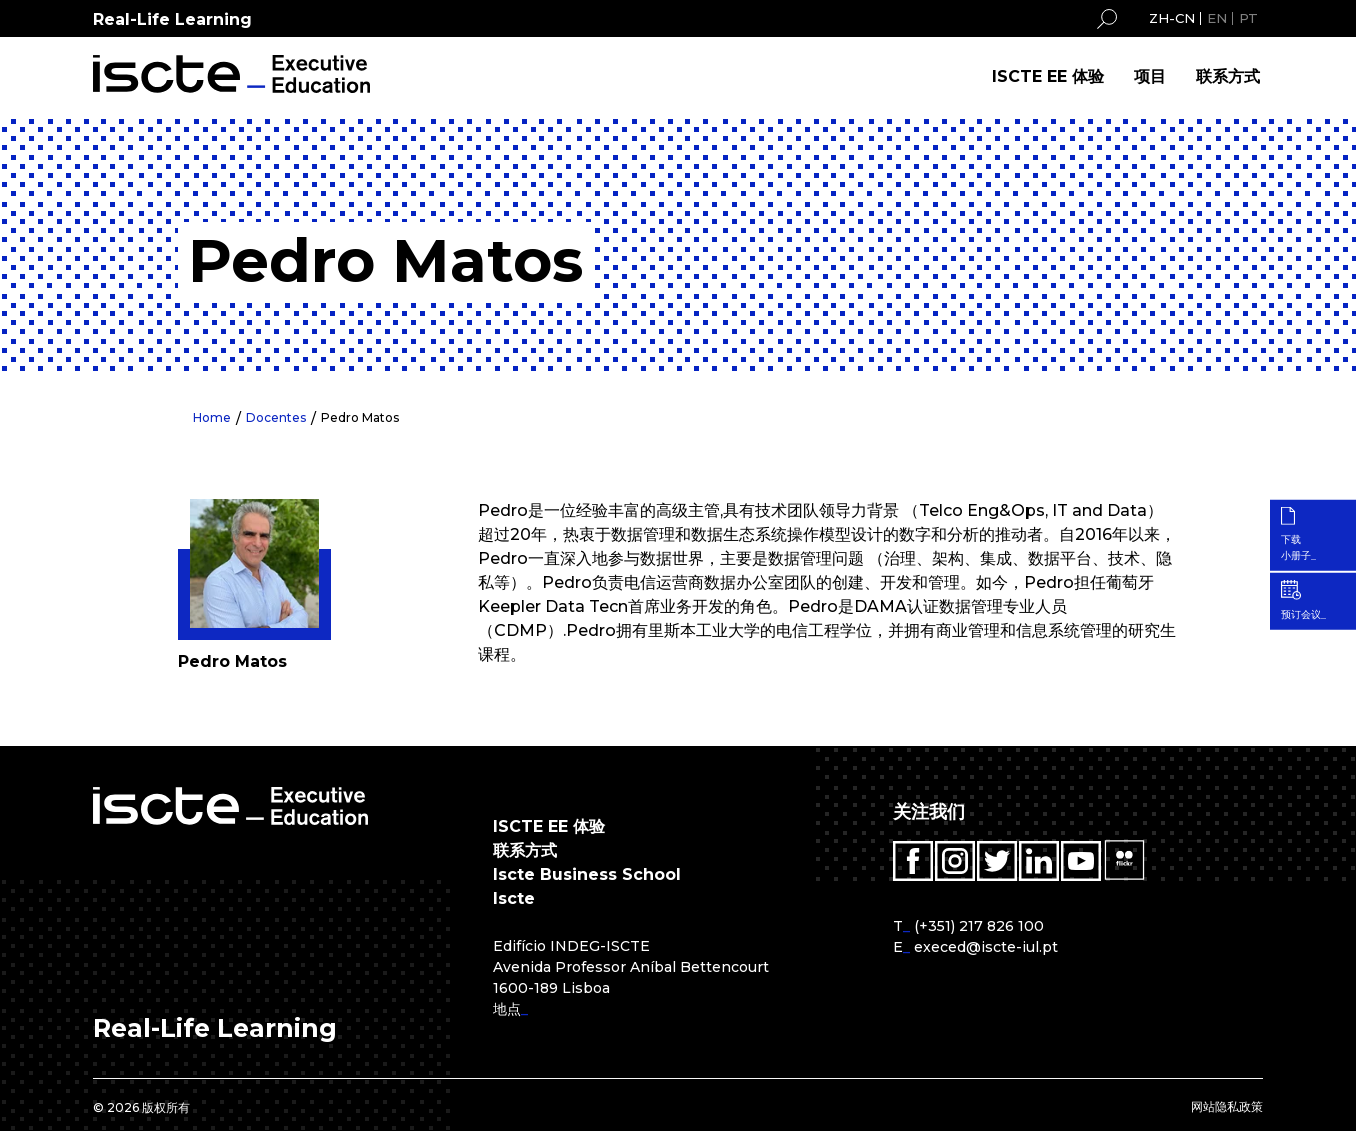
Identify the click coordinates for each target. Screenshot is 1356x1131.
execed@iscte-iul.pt (986, 947)
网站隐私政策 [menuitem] (1227, 1106)
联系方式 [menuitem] (1228, 76)
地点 (507, 1009)
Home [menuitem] (212, 417)
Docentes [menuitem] (276, 417)
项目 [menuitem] (1150, 76)
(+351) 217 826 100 (979, 926)
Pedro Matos (360, 417)
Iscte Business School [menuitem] (587, 874)
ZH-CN (1172, 18)
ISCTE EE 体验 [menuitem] (1048, 76)
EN (1217, 18)
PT (1248, 18)
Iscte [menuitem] (514, 898)
